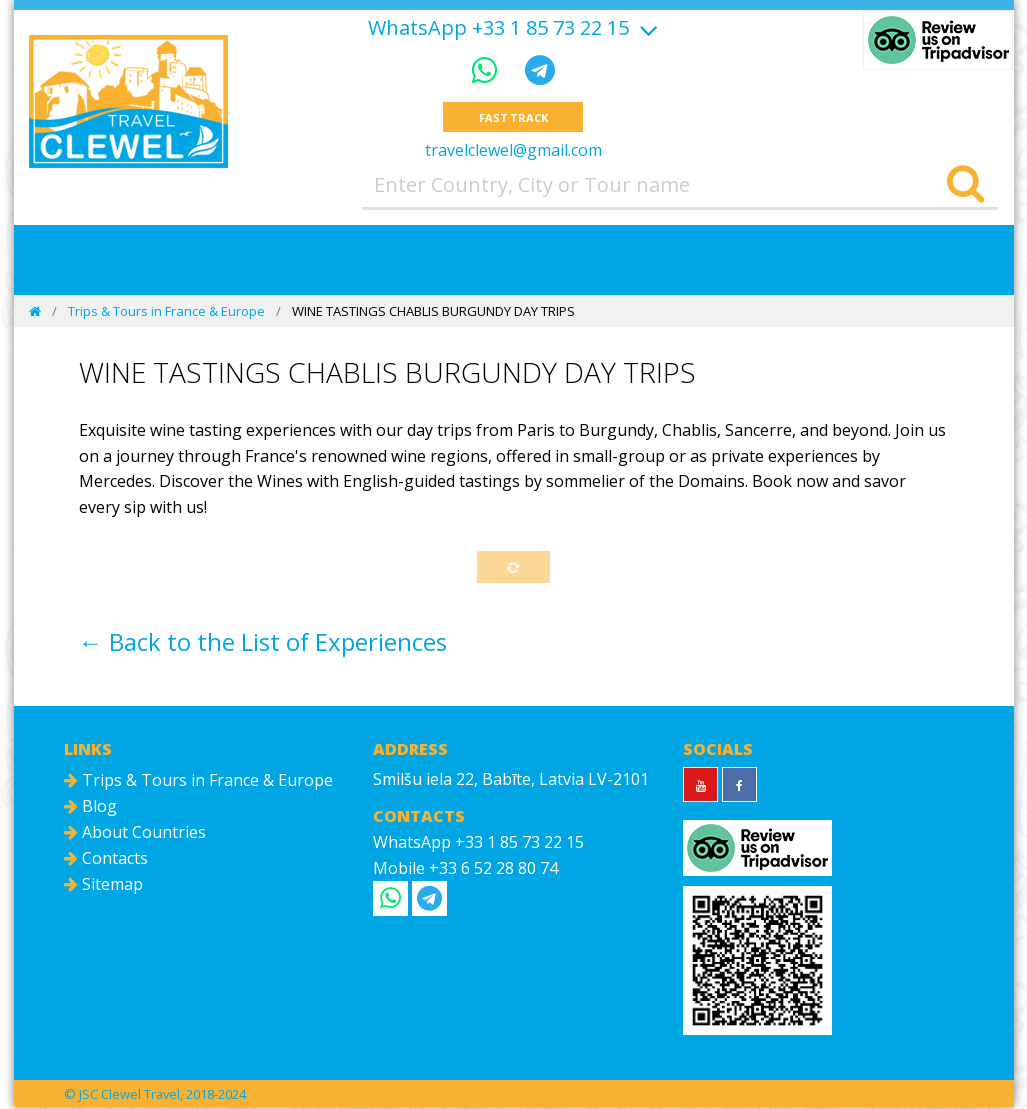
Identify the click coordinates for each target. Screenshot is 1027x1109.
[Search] (965, 186)
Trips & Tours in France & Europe (166, 312)
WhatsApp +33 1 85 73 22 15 (498, 28)
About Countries (135, 835)
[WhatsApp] (488, 69)
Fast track (513, 117)
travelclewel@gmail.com (513, 151)
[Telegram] (540, 69)
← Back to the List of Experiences (263, 643)
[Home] (35, 312)
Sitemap (103, 887)
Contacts (106, 861)
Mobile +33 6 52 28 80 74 (465, 870)
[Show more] (646, 27)
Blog (90, 809)
